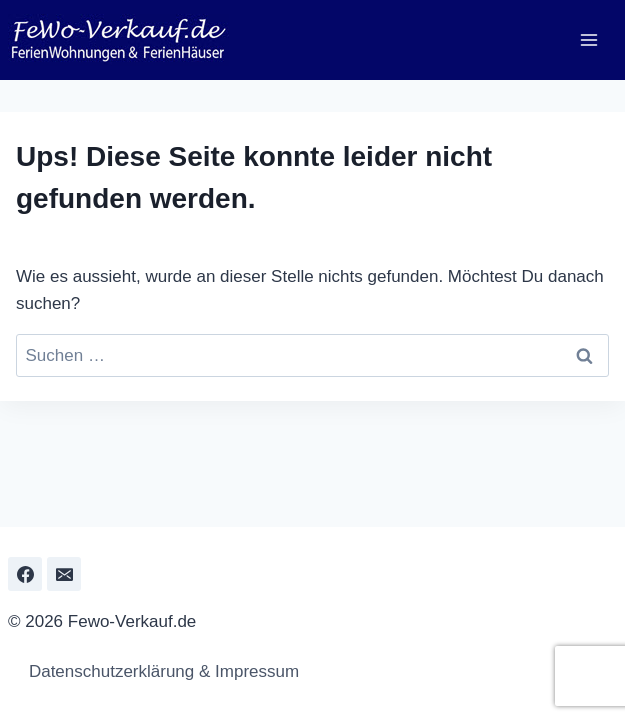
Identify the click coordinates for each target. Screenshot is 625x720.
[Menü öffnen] (588, 39)
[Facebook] (25, 574)
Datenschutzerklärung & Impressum (158, 671)
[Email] (64, 574)
